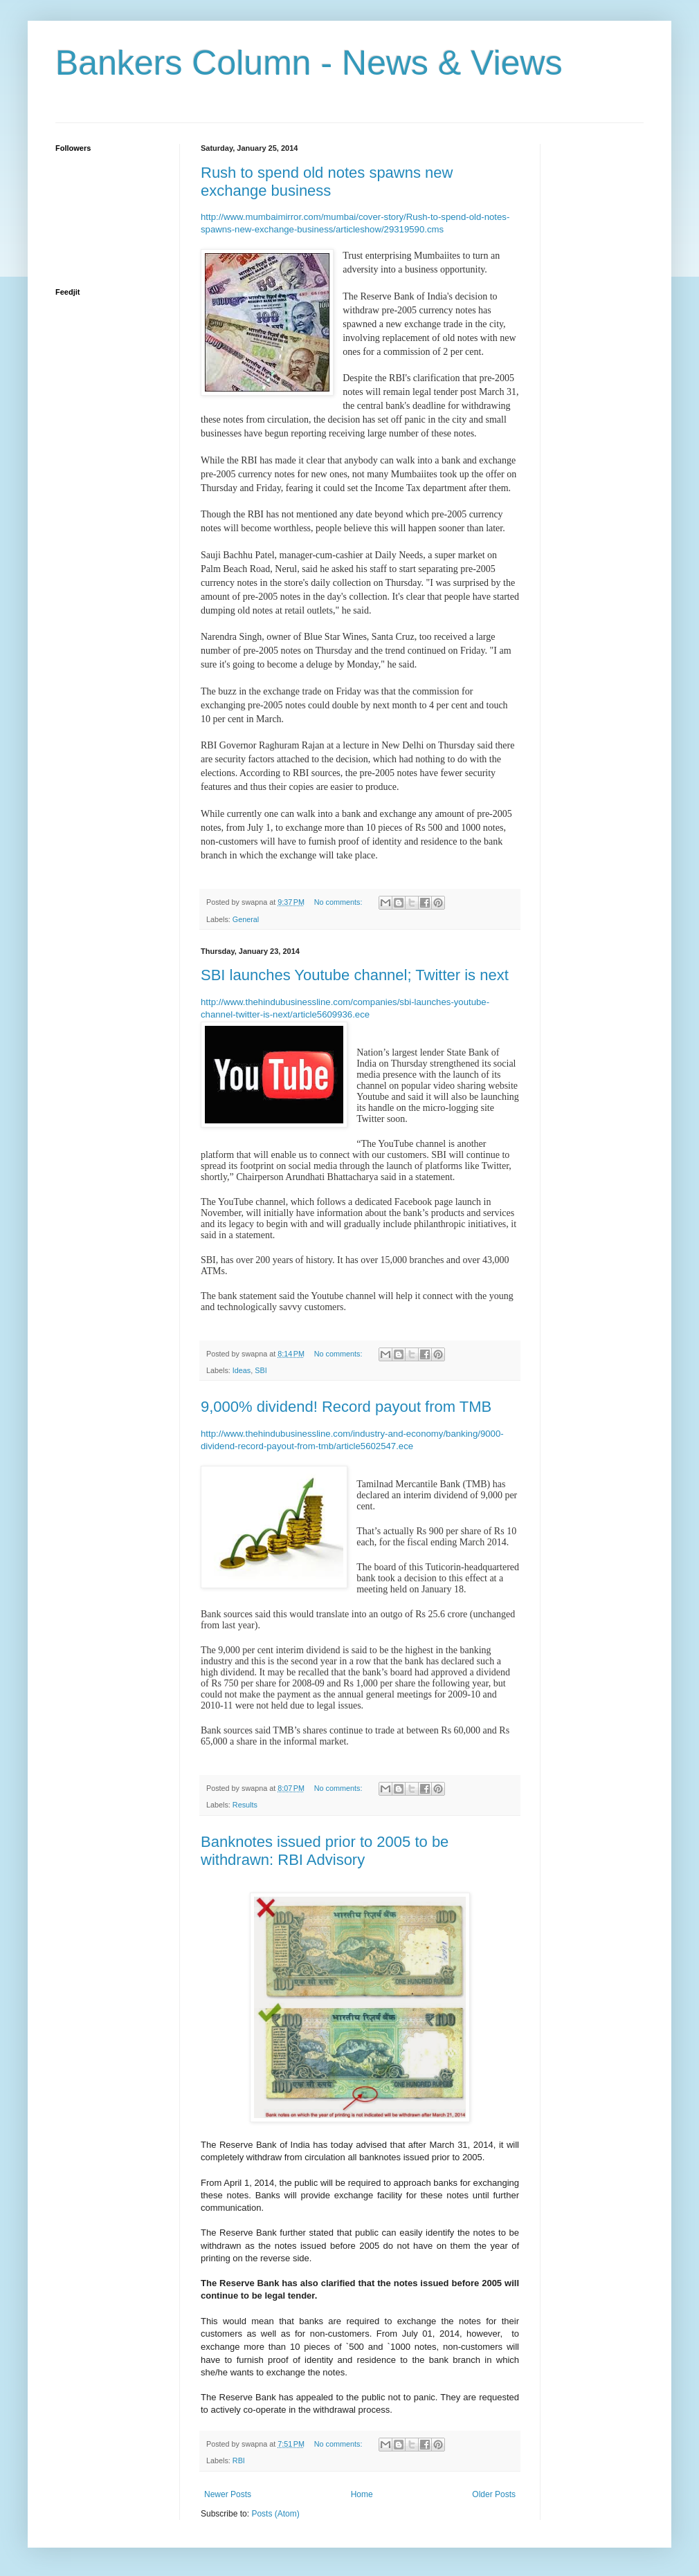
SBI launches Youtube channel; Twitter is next (355, 975)
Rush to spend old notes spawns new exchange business (327, 181)
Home (362, 2494)
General (246, 919)
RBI (239, 2460)
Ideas (242, 1370)
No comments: (339, 902)
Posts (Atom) (275, 2514)
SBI (260, 1370)
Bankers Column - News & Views (309, 63)
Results (245, 1805)
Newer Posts (227, 2494)
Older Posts (494, 2494)
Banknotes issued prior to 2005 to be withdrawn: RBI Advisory (324, 1850)
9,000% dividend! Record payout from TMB (346, 1406)
